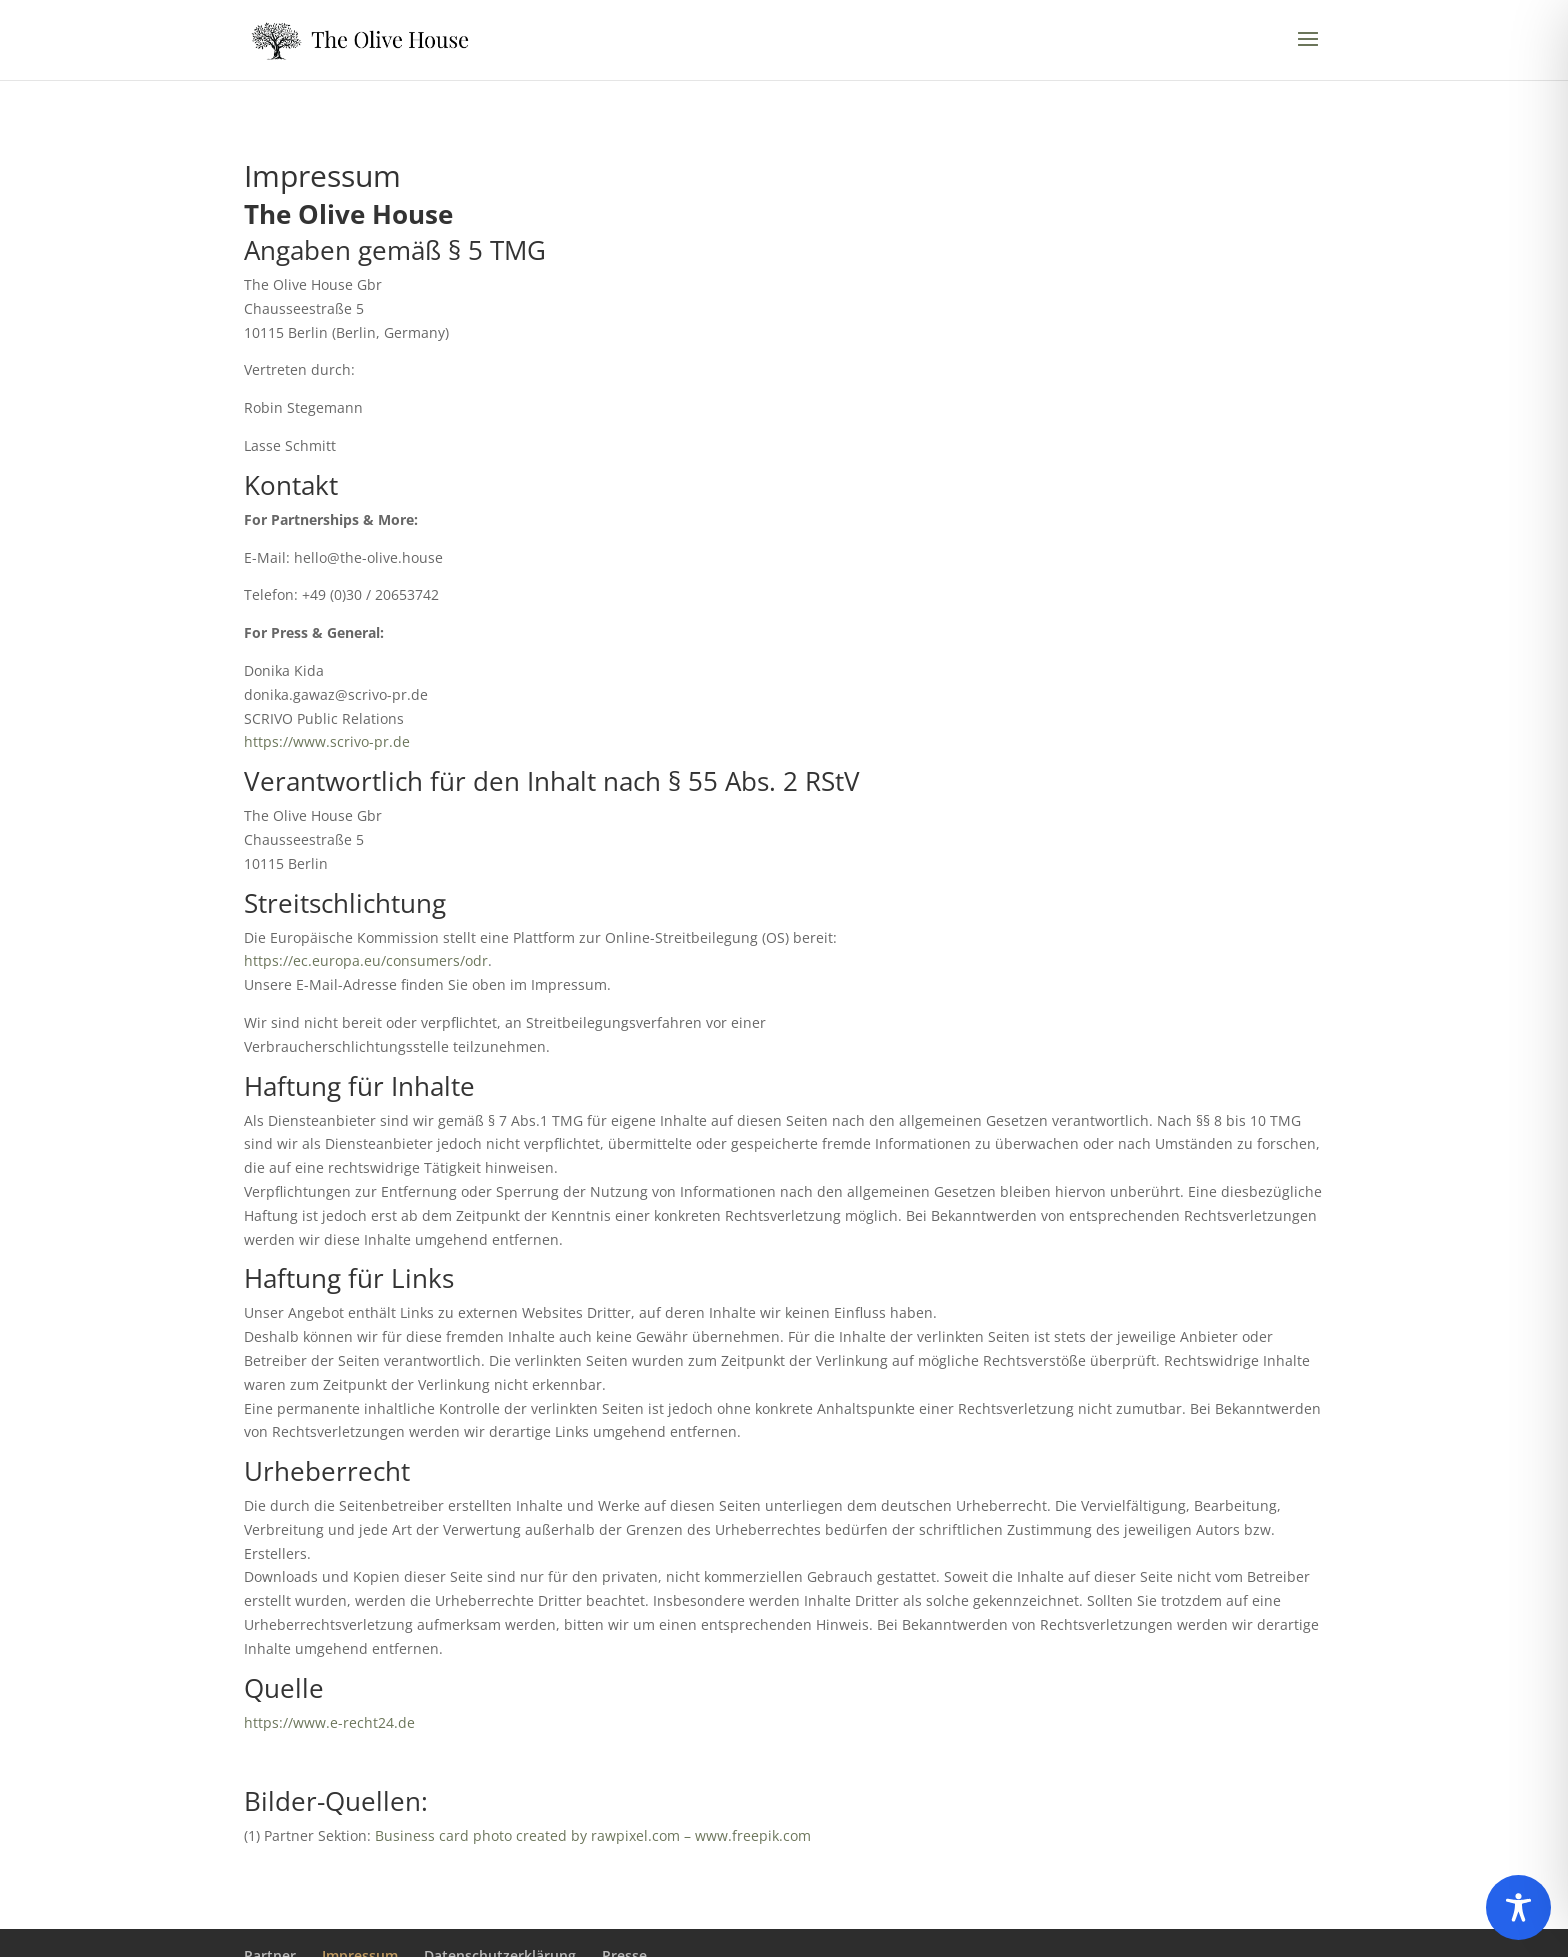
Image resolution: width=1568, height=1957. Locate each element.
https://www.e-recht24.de (329, 1722)
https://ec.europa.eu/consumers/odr (366, 960)
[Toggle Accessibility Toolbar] (1518, 1907)
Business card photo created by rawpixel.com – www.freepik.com (593, 1835)
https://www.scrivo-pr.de (327, 741)
